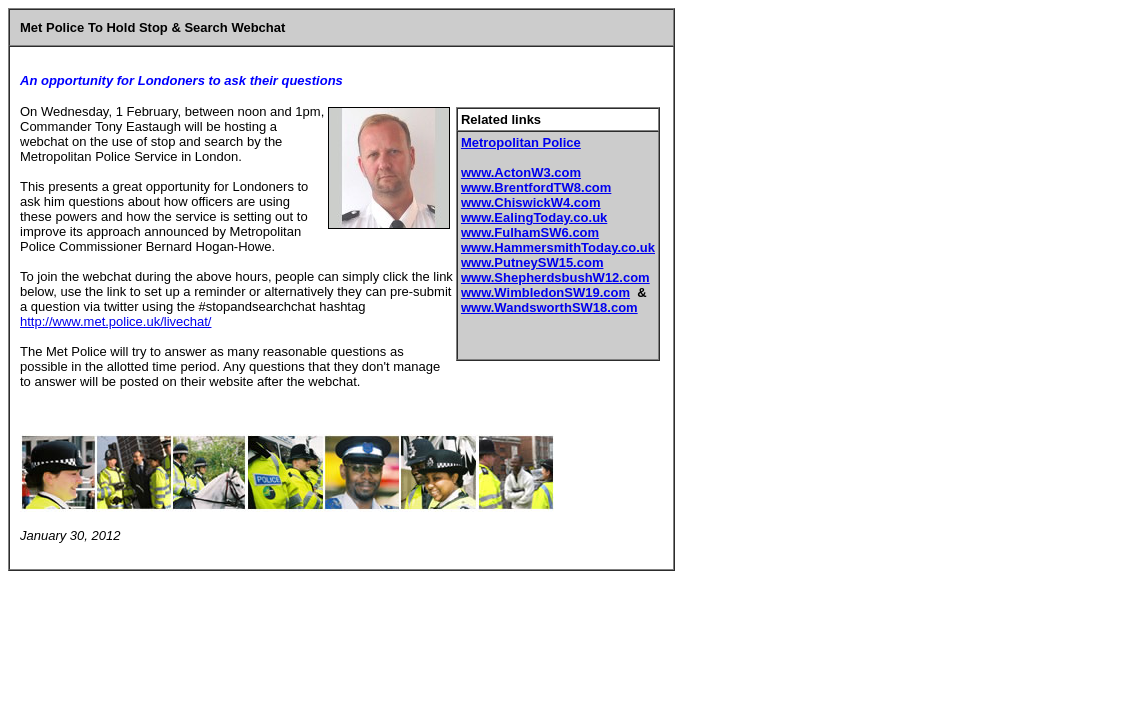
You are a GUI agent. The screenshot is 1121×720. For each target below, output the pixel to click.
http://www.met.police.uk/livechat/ (115, 321)
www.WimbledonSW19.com (545, 292)
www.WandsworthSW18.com (549, 307)
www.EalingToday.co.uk (534, 217)
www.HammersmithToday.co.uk (558, 247)
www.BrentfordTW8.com (536, 187)
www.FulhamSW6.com (530, 232)
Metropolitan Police (521, 142)
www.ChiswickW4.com (531, 202)
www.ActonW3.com (521, 172)
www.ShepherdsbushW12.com (555, 277)
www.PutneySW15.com (532, 262)
